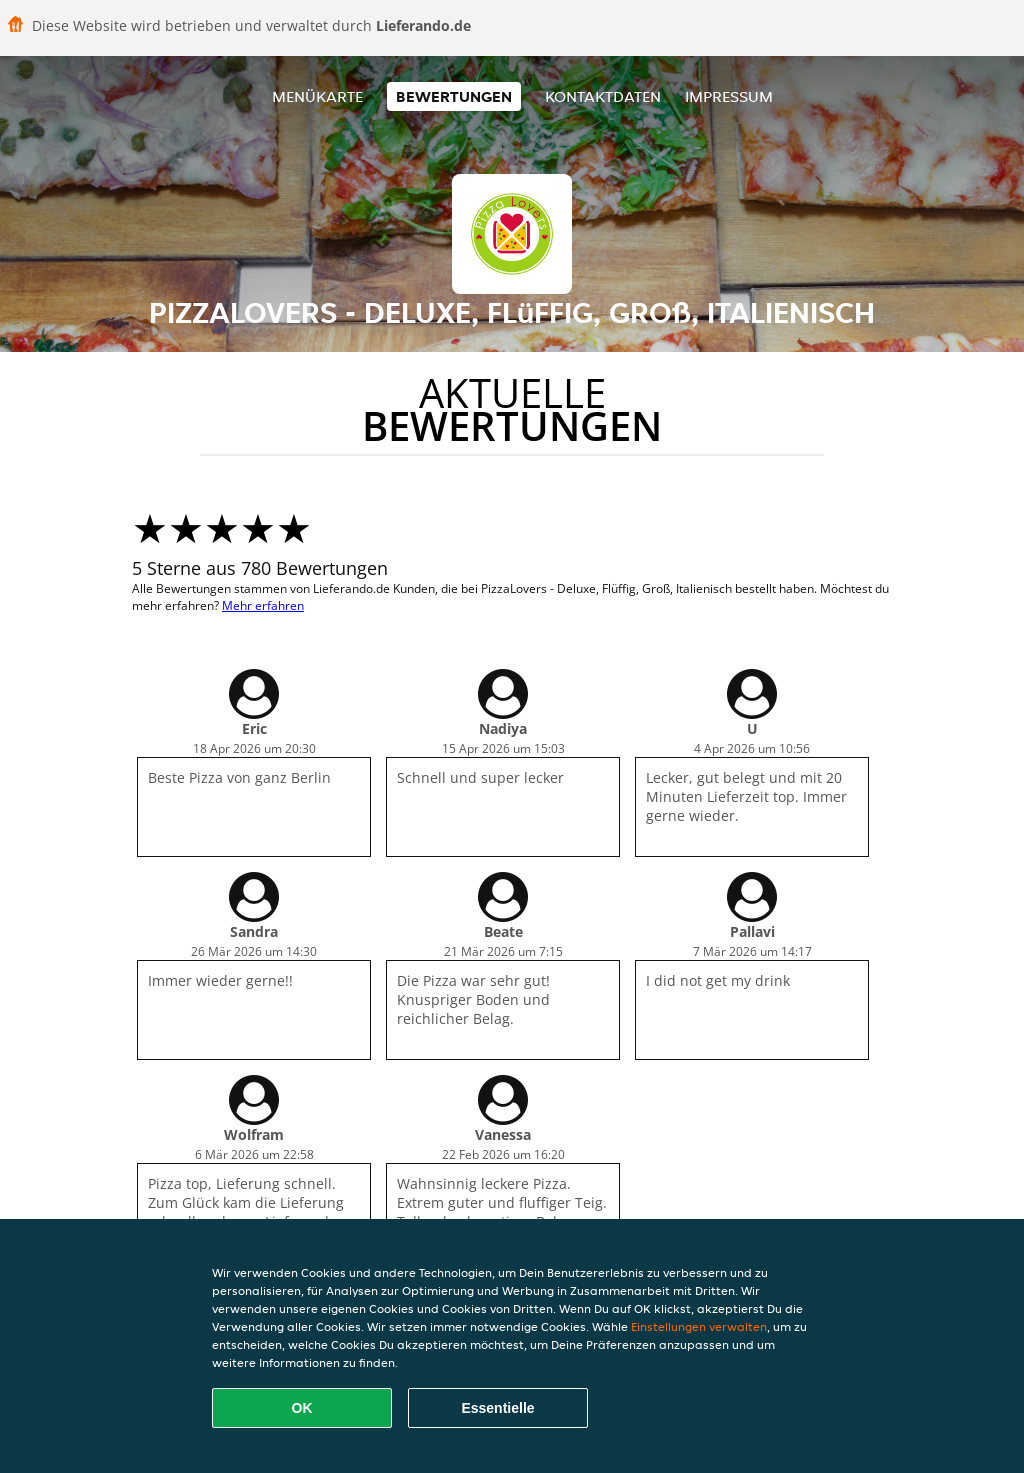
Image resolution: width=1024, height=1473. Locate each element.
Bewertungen (454, 96)
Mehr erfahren (263, 605)
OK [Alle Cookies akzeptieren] (302, 1408)
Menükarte (317, 96)
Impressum (729, 96)
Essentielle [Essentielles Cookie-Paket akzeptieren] (497, 1408)
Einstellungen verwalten (699, 1326)
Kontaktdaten (603, 96)
